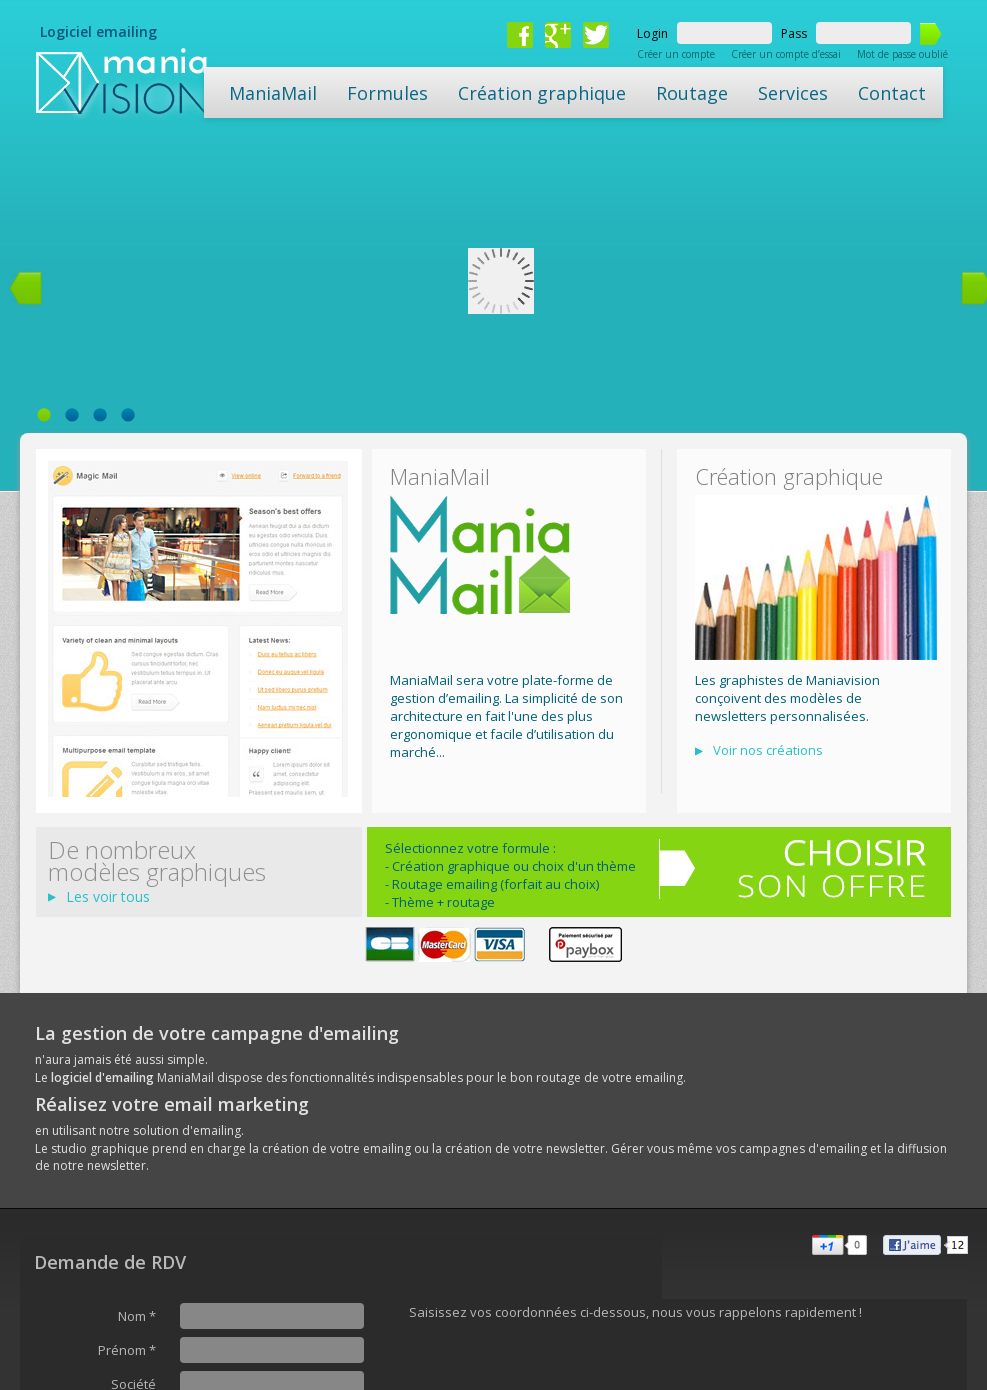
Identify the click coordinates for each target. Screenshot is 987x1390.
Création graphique (542, 93)
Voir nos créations (768, 750)
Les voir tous (108, 896)
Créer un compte (676, 54)
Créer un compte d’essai (786, 54)
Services (793, 93)
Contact (892, 93)
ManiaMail (273, 93)
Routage (692, 93)
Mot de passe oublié (902, 54)
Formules (387, 93)
